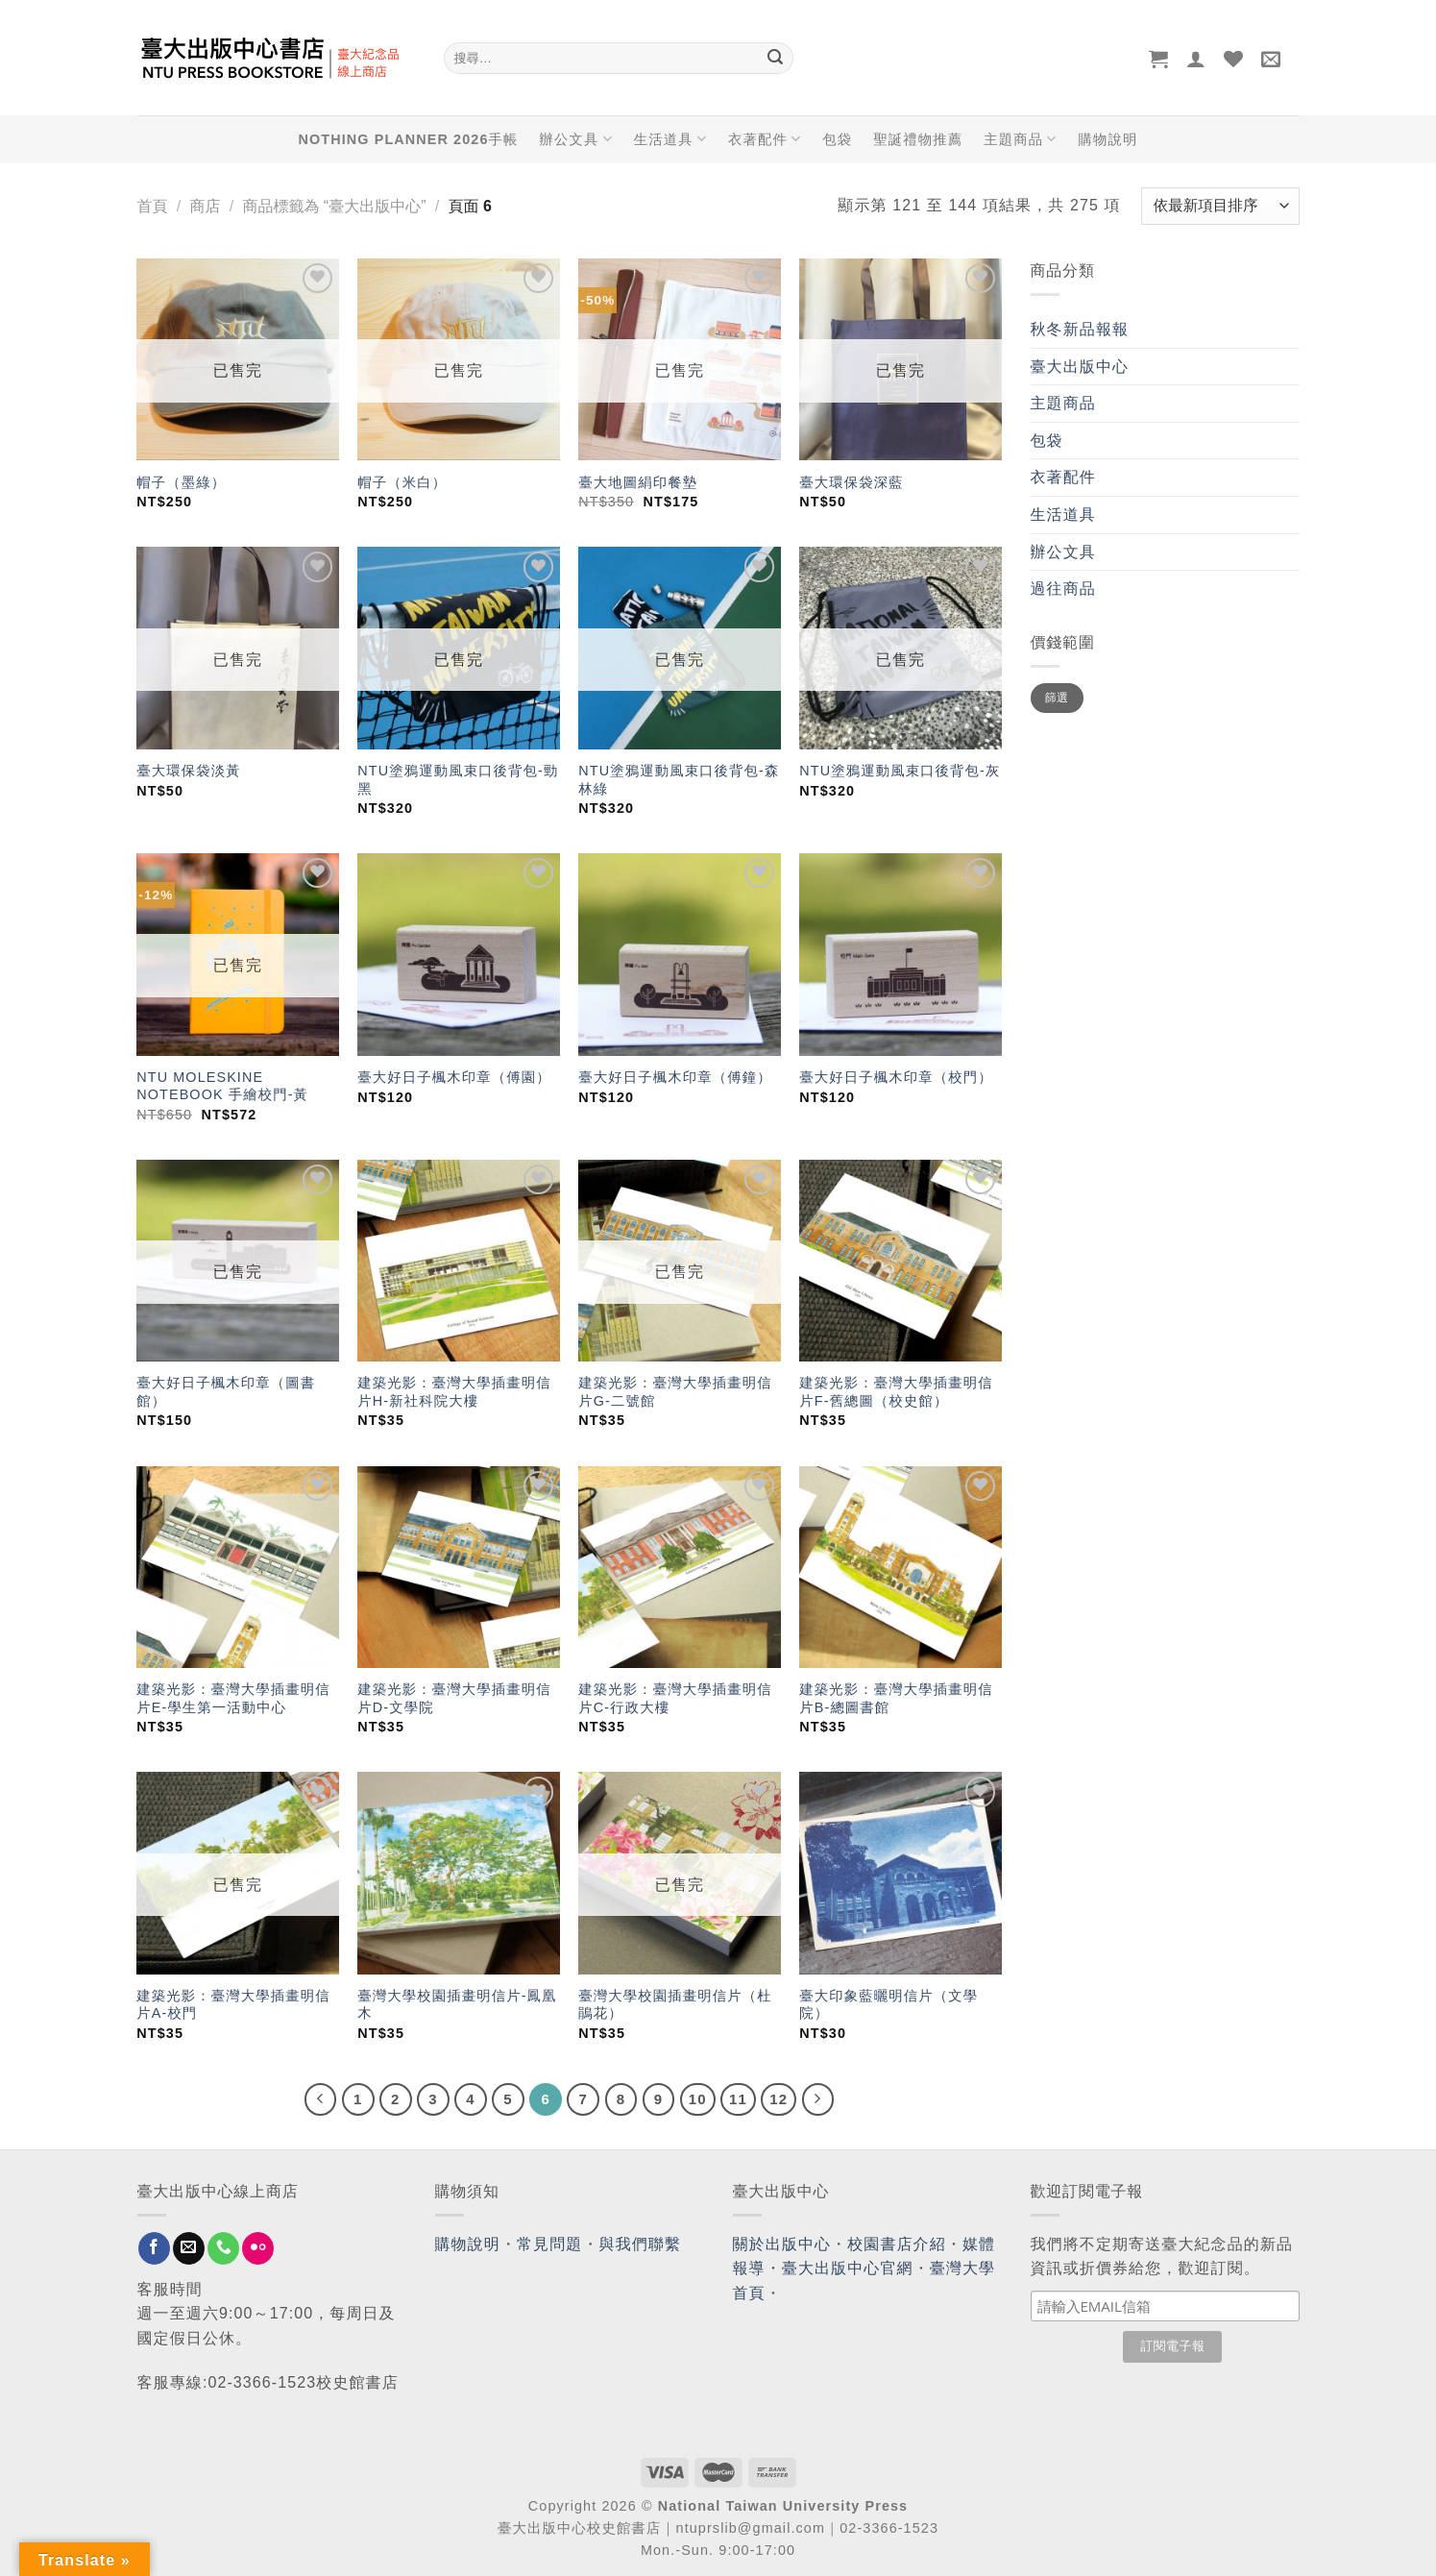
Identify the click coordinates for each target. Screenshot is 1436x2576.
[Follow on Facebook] (154, 2248)
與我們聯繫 (640, 2244)
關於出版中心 (782, 2244)
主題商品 (1020, 139)
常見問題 (549, 2244)
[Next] (818, 2099)
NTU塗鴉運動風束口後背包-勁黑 (457, 780)
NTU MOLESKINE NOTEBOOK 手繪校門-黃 (222, 1086)
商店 (204, 206)
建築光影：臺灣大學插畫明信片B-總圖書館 (895, 1698)
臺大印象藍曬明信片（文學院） (888, 2005)
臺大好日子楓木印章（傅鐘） (674, 1077)
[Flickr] (258, 2248)
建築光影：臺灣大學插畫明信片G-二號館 (674, 1392)
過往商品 (1063, 588)
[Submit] (776, 58)
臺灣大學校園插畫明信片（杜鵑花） (674, 2005)
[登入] (1196, 58)
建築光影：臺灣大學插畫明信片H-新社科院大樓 (453, 1392)
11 (738, 2099)
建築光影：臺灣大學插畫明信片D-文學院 (453, 1698)
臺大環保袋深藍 (851, 482)
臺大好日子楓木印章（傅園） (453, 1077)
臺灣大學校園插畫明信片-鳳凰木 (456, 2005)
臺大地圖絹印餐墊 (637, 482)
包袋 (837, 139)
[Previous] (320, 2099)
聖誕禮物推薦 (917, 139)
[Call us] (223, 2248)
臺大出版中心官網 (847, 2268)
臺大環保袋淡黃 (191, 770)
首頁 (152, 206)
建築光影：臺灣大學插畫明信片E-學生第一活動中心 (232, 1698)
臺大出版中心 (1080, 366)
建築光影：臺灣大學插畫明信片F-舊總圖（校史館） (895, 1392)
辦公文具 (575, 139)
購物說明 (1107, 139)
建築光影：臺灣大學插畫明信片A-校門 (232, 2005)
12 (778, 2099)
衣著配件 (764, 139)
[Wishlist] (1234, 58)
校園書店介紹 (896, 2244)
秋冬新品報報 (1080, 329)
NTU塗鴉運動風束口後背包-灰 (899, 770)
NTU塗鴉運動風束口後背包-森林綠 (678, 780)
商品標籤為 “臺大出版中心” (334, 206)
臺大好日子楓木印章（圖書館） (225, 1392)
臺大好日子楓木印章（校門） (895, 1077)
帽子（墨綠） (181, 482)
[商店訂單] (1220, 206)
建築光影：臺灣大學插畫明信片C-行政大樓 (674, 1698)
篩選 (1057, 697)
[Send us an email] (189, 2248)
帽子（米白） (402, 482)
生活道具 (670, 139)
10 (698, 2099)
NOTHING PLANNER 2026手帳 (409, 139)
